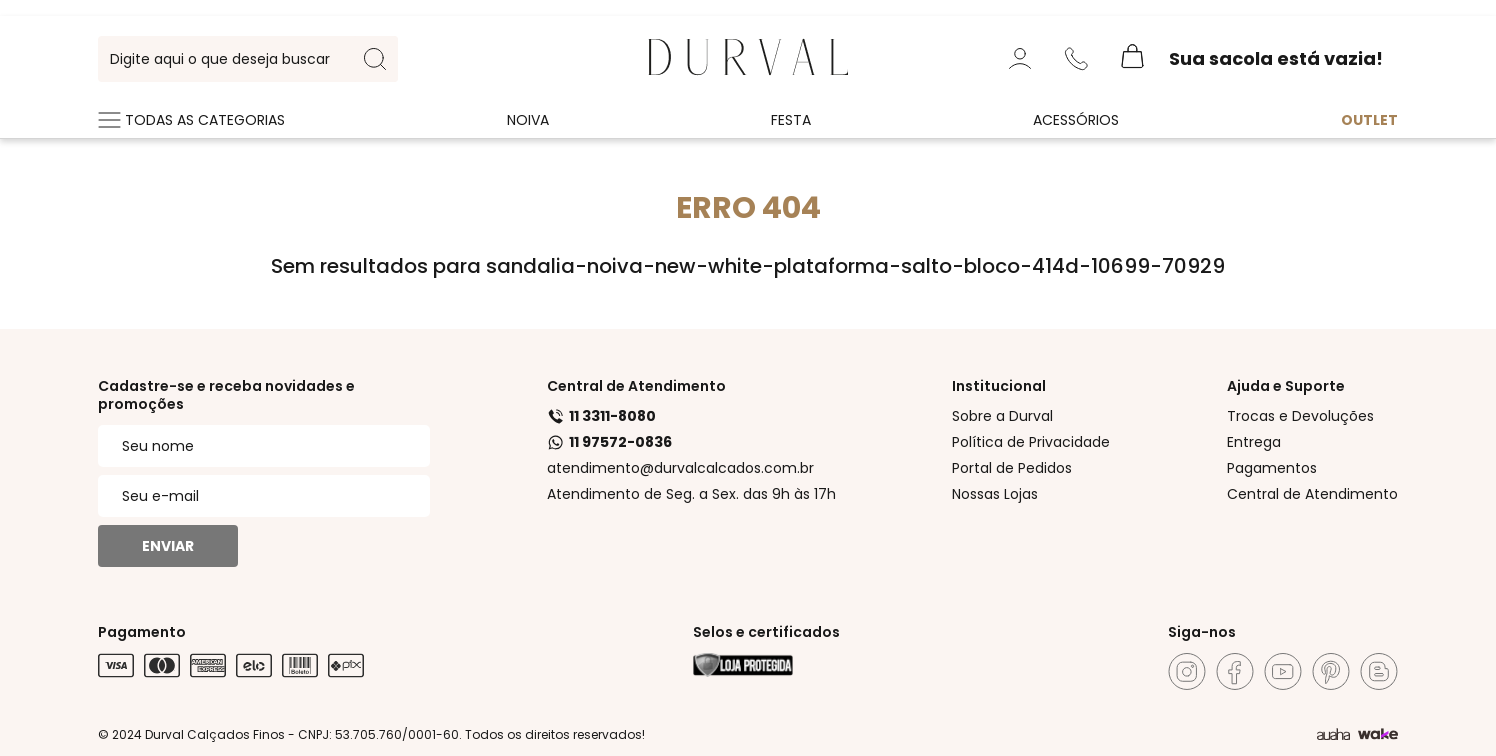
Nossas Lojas (995, 494)
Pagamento (142, 632)
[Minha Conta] (1020, 59)
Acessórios (1076, 120)
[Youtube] (1283, 671)
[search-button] (375, 59)
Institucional (999, 386)
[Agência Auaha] (1333, 735)
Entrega (1254, 442)
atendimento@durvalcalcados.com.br (680, 468)
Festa (791, 120)
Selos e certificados (766, 632)
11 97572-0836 (609, 442)
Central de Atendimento (636, 386)
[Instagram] (1187, 671)
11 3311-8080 (601, 416)
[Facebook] (1235, 671)
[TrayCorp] (1378, 735)
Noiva (528, 120)
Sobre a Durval (1002, 416)
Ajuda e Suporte (1286, 386)
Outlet (1369, 120)
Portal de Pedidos (1012, 468)
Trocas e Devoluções (1300, 416)
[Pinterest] (1331, 671)
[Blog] (1379, 671)
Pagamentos (1272, 468)
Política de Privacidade (1031, 442)
